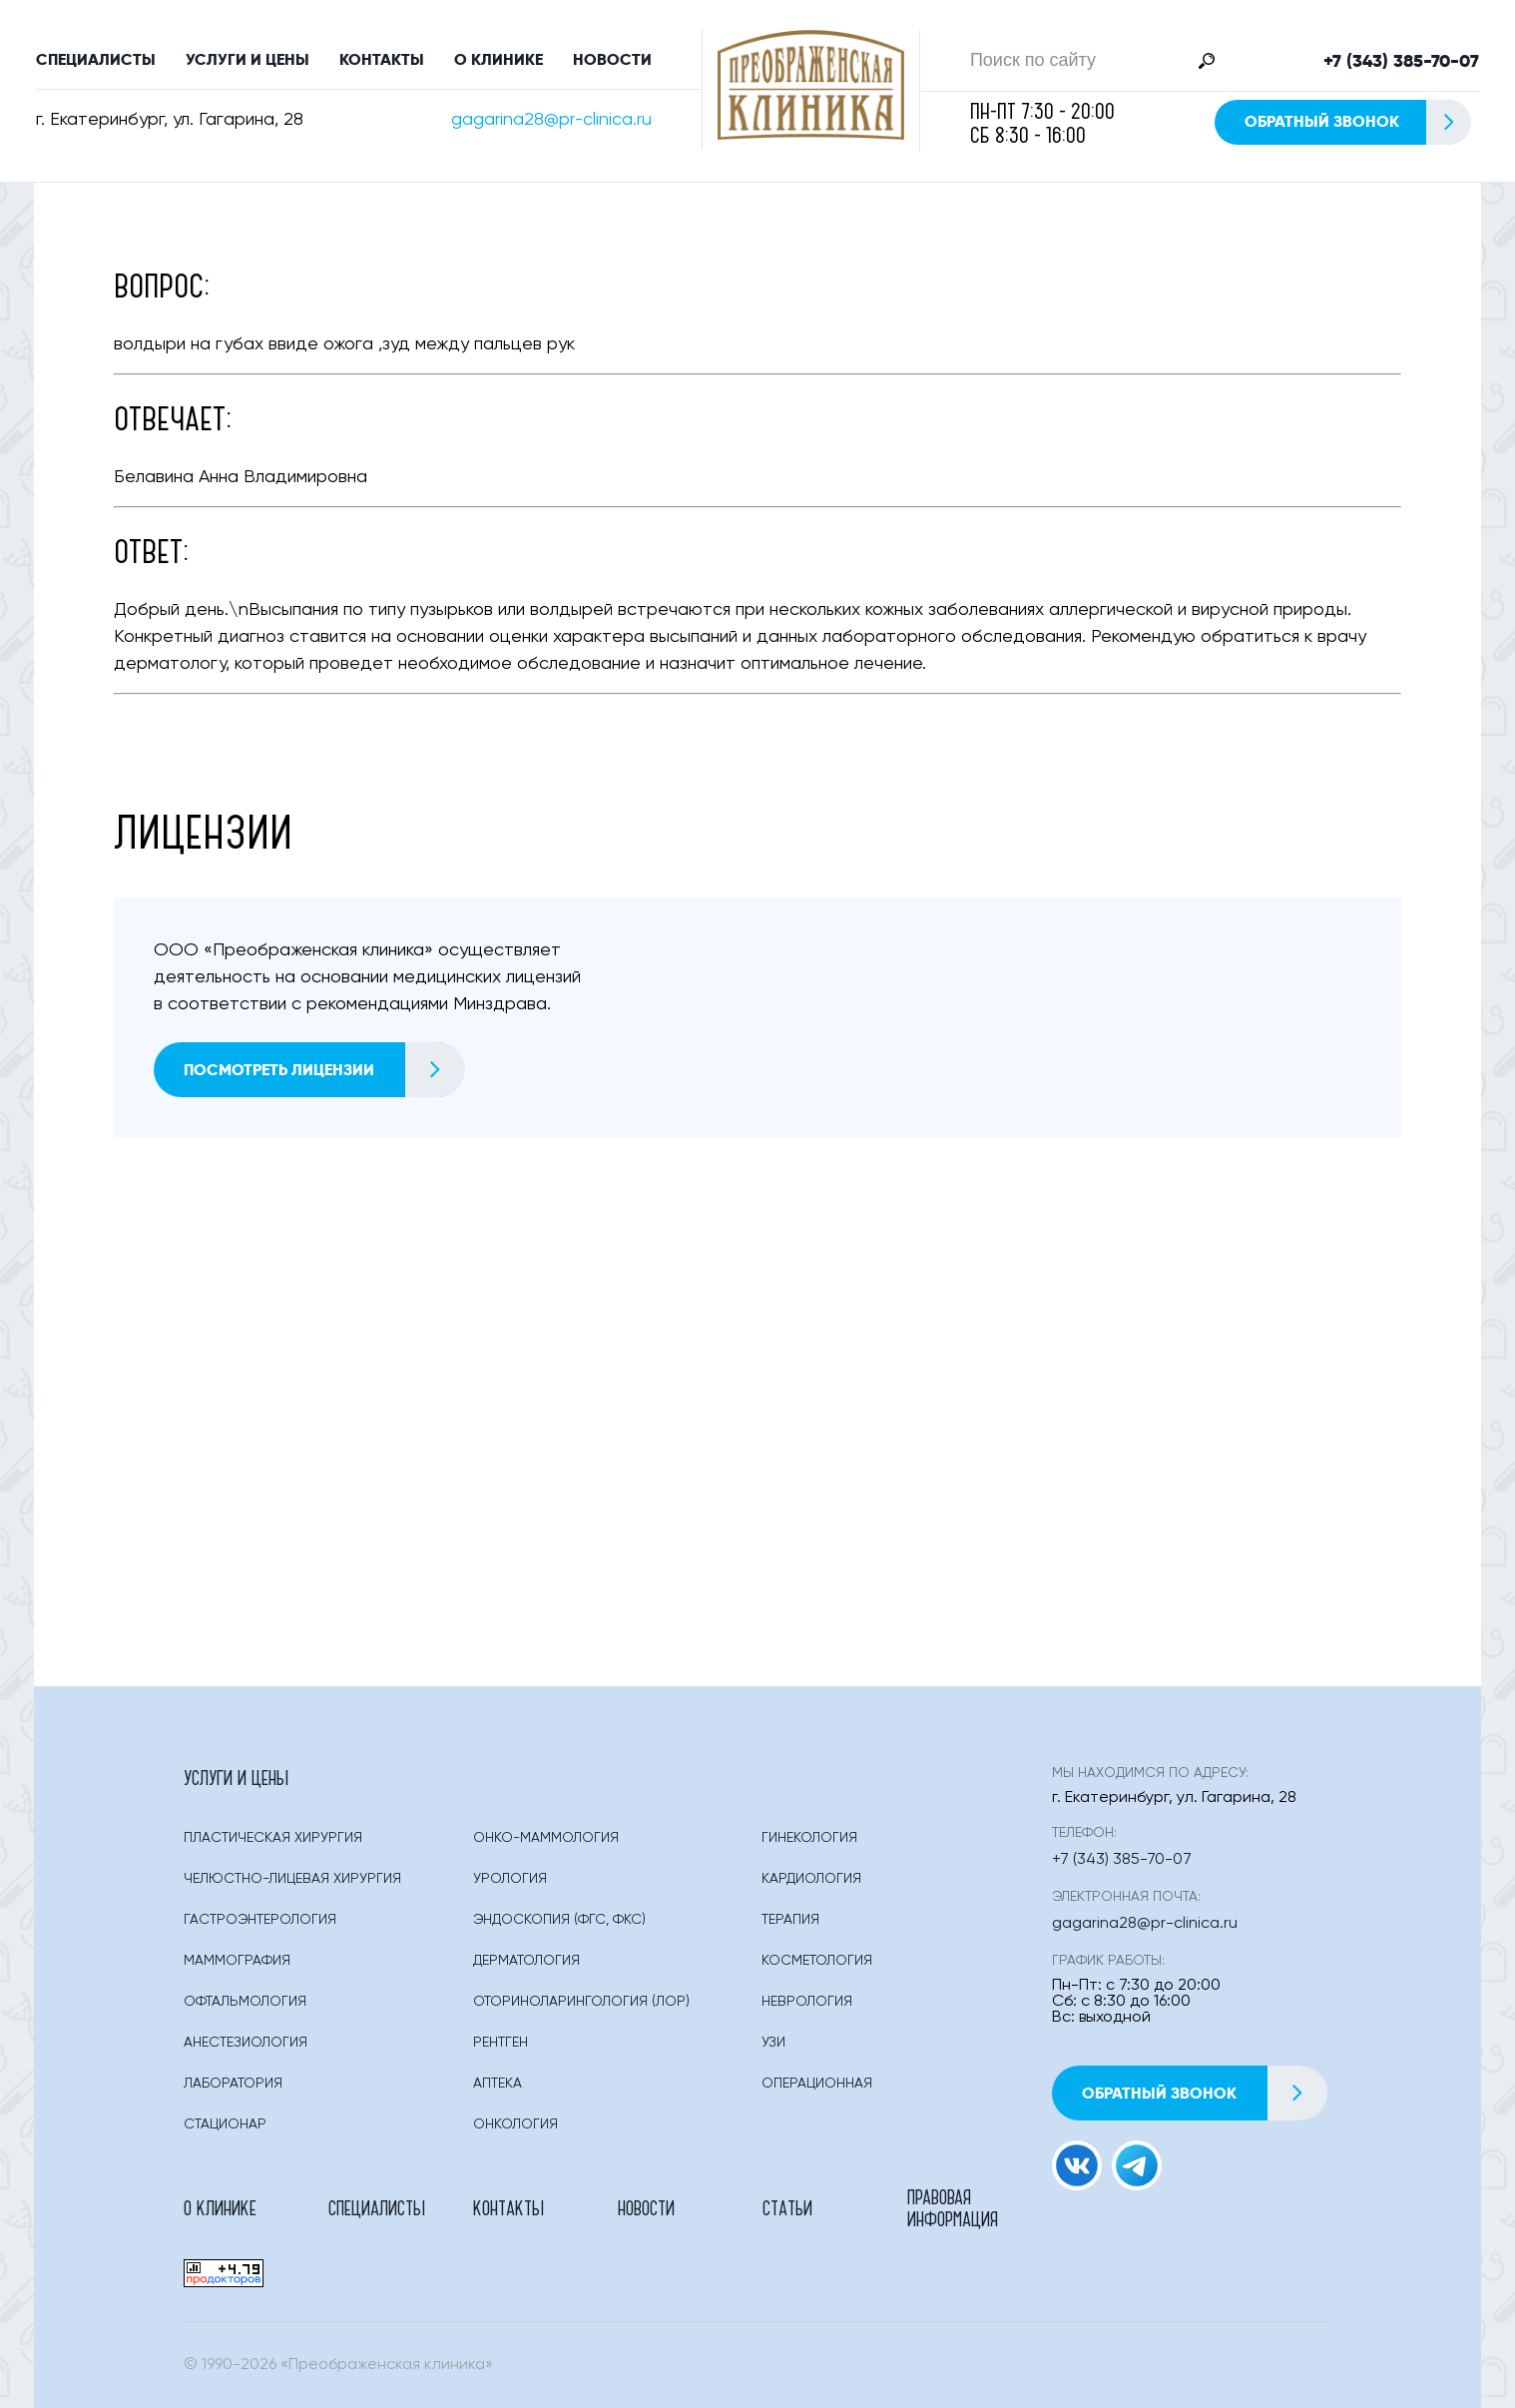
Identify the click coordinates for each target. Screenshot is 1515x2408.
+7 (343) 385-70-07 (1401, 61)
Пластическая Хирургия (273, 1838)
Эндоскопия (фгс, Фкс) (559, 1920)
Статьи (787, 2207)
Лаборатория (233, 2084)
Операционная (816, 2084)
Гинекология (809, 1838)
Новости (612, 59)
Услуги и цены (247, 59)
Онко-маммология (546, 1838)
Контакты (381, 59)
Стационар (225, 2124)
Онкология (515, 2124)
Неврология (806, 2002)
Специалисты (96, 59)
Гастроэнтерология (260, 1920)
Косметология (816, 1961)
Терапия (790, 1920)
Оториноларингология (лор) (581, 2002)
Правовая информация (952, 2207)
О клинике (498, 59)
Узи (773, 2043)
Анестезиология (245, 2043)
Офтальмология (245, 2002)
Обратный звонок (1357, 122)
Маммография (237, 1961)
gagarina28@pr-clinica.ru (551, 120)
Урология (510, 1879)
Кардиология (811, 1879)
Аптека (497, 2084)
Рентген (500, 2043)
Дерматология (526, 1961)
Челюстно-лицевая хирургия (292, 1879)
